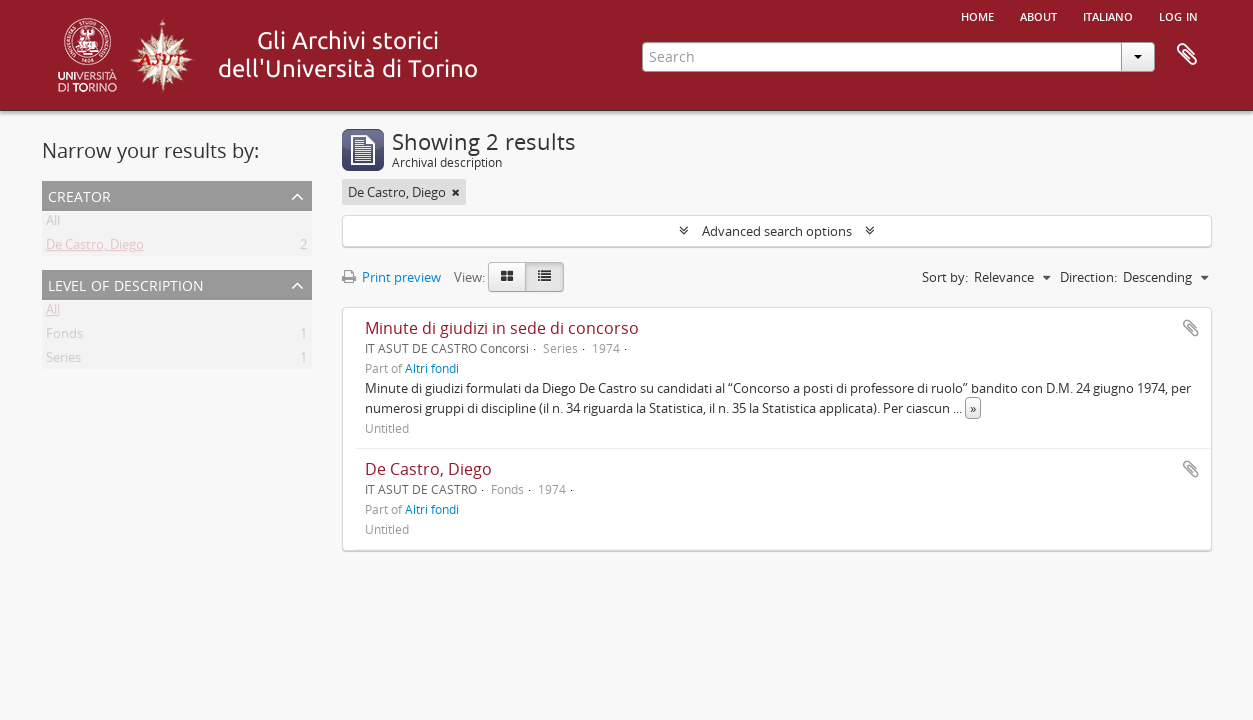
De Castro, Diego (95, 248)
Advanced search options (777, 231)
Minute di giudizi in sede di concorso (502, 328)
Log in (1178, 15)
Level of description (126, 283)
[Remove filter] (456, 192)
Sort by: (945, 277)
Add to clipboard (1191, 328)
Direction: (1088, 277)
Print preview (391, 277)
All (53, 224)
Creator (79, 194)
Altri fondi (432, 368)
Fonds (64, 337)
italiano (1108, 15)
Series (63, 361)
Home (977, 15)
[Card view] (507, 277)
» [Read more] (973, 408)
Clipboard (1187, 55)
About (1038, 15)
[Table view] (544, 277)
